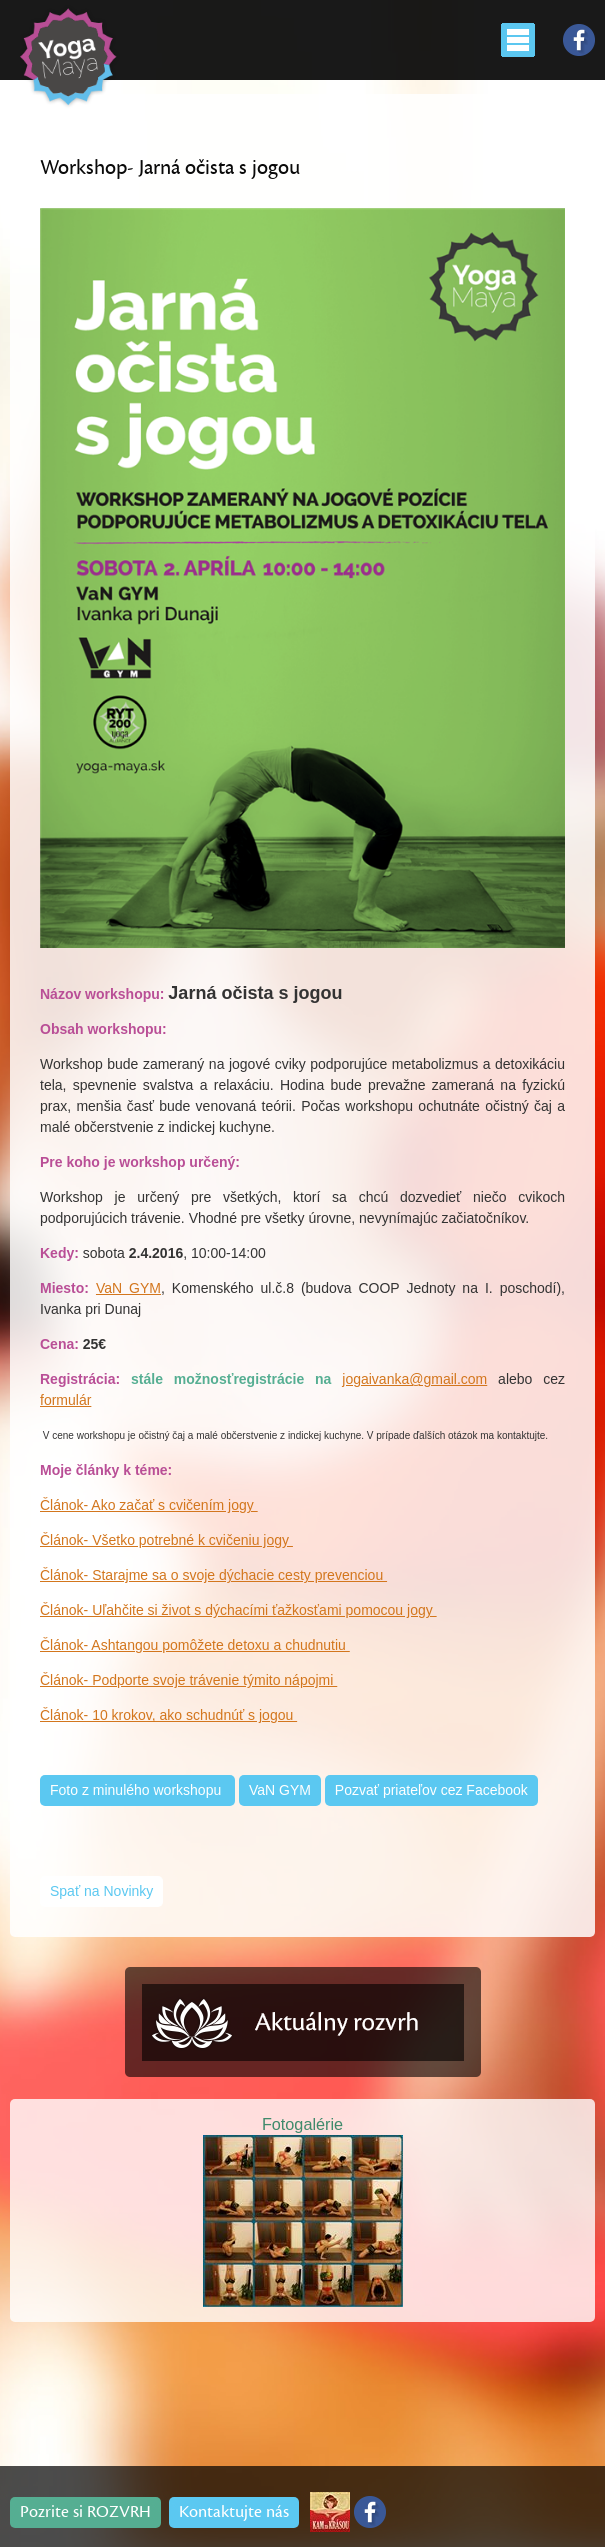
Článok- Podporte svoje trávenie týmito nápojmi (188, 1680)
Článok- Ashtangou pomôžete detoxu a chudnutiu (195, 1645)
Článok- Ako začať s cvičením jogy (149, 1505)
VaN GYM (128, 1288)
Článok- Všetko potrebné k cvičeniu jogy (166, 1540)
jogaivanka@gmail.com (414, 1379)
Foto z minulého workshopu (137, 1790)
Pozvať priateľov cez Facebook (431, 1790)
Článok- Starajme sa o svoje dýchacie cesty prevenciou (213, 1575)
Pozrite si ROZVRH (85, 2512)
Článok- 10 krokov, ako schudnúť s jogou (168, 1715)
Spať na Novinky (101, 1891)
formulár (65, 1400)
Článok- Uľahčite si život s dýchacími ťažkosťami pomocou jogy (238, 1610)
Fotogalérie (302, 2124)
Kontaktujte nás (234, 2512)
